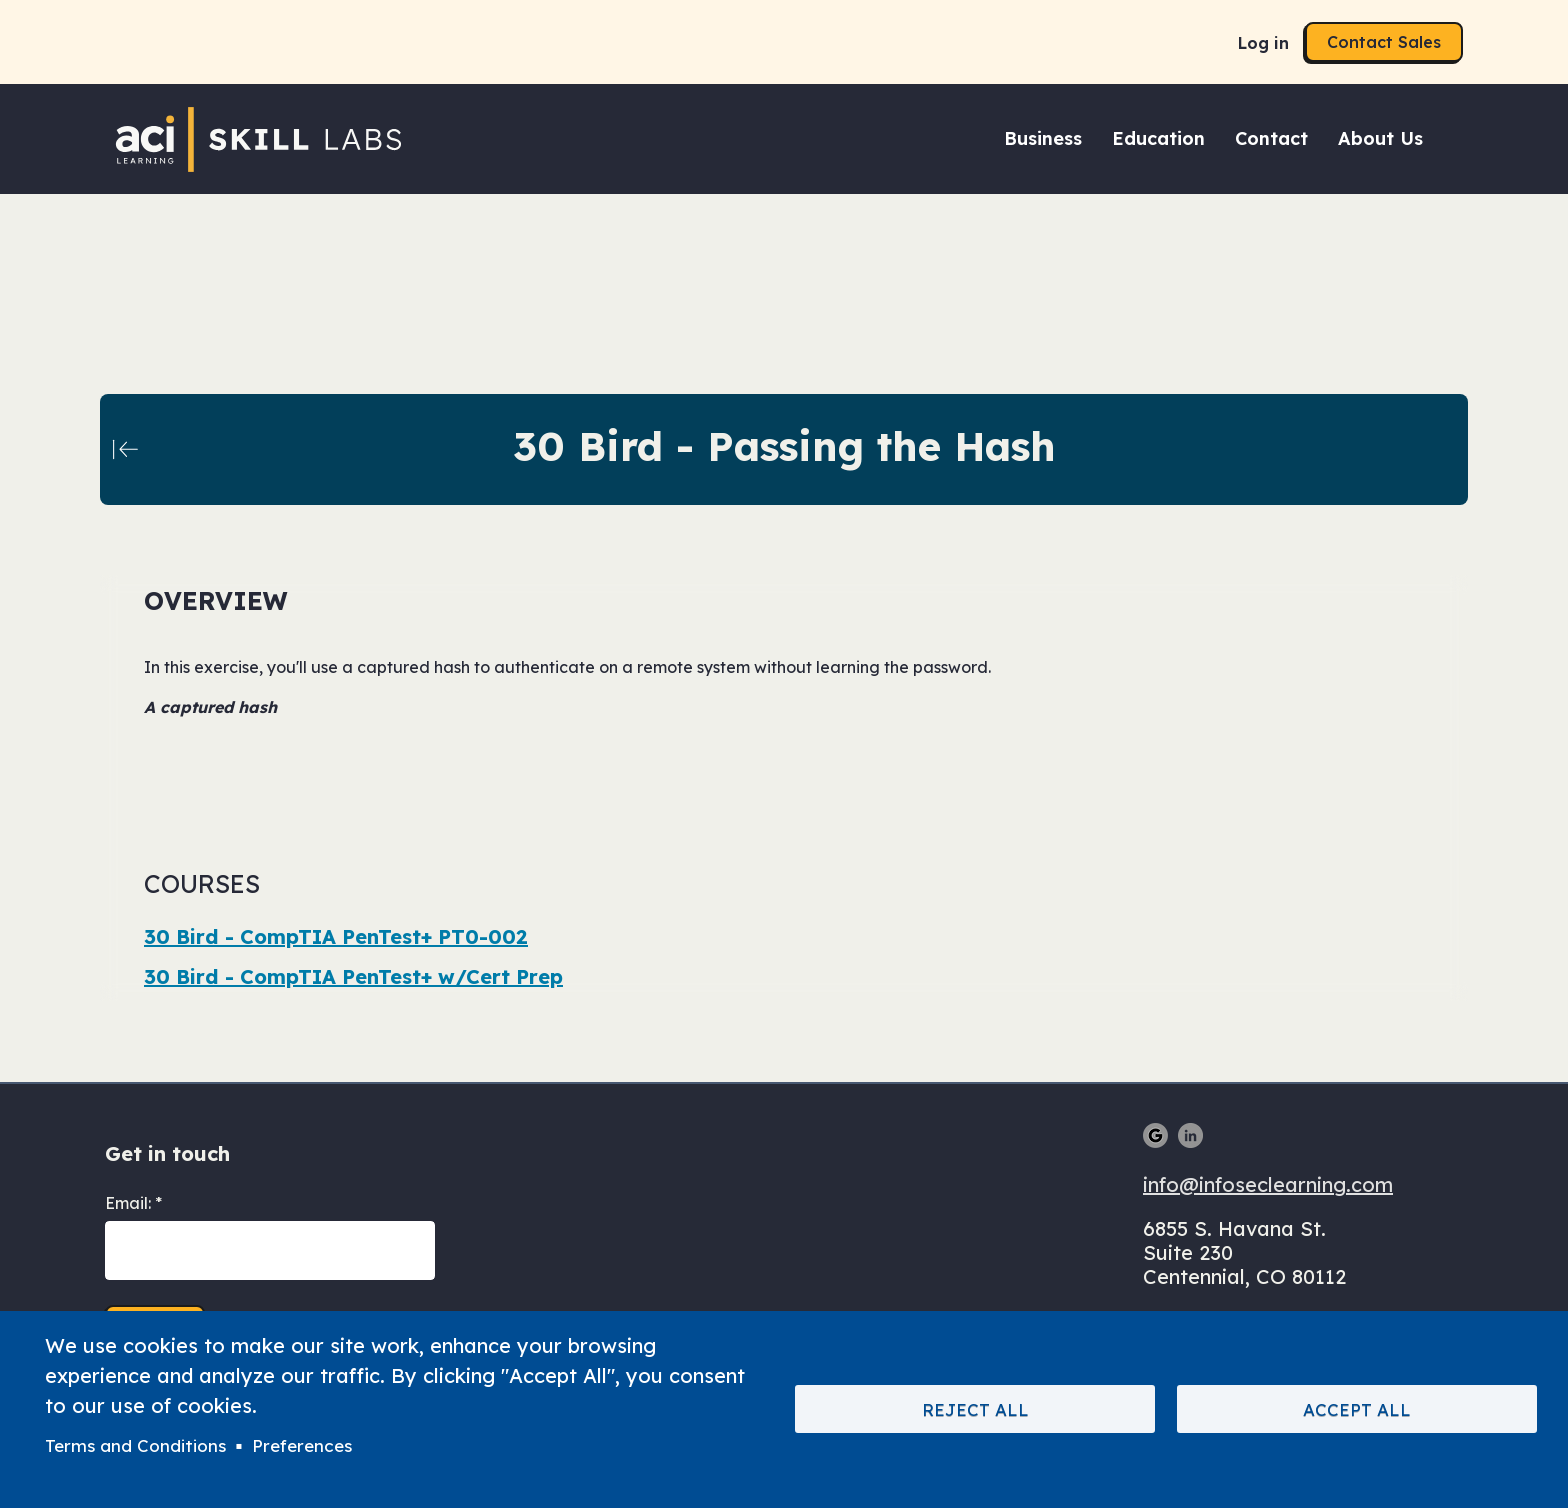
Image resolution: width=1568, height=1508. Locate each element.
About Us (1380, 138)
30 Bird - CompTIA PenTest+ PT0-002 (336, 936)
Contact (1271, 138)
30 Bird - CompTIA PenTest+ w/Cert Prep (353, 976)
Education (1158, 138)
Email (126, 1203)
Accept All (1357, 1409)
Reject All (975, 1409)
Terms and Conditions (135, 1445)
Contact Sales (1384, 42)
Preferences (302, 1445)
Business (1043, 138)
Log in (1263, 43)
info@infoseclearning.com (1268, 1184)
